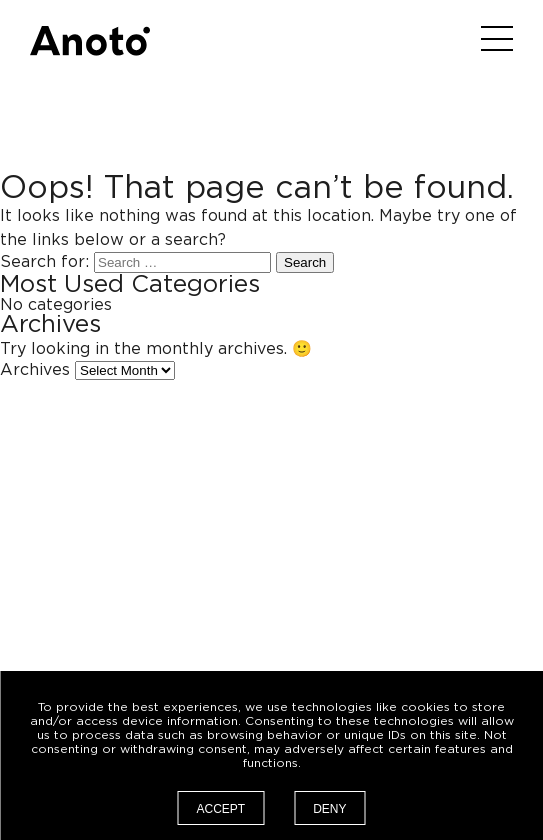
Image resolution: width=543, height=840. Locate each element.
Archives (35, 370)
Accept (220, 809)
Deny (329, 809)
